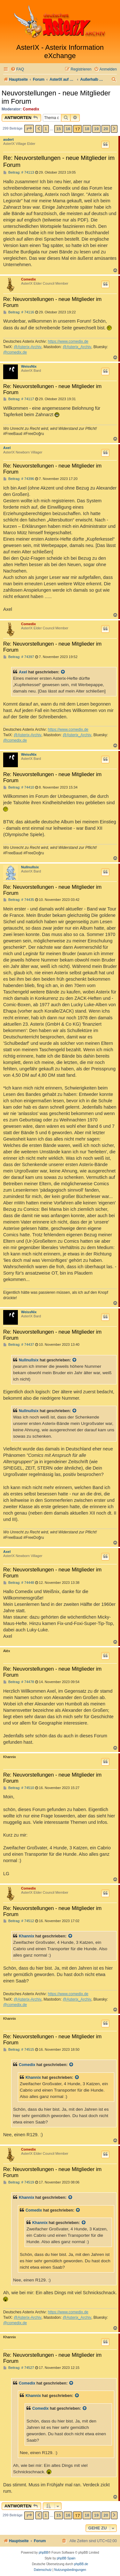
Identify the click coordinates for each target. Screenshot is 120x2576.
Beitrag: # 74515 (18, 2050)
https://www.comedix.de (68, 341)
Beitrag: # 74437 (18, 1345)
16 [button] (68, 128)
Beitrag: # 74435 (18, 900)
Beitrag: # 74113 (18, 172)
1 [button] (46, 128)
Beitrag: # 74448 (18, 1583)
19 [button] (96, 128)
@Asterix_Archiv (77, 347)
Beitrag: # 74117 (18, 399)
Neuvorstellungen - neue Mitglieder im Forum (56, 97)
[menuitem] (17, 69)
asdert (8, 139)
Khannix (26, 1936)
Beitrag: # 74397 (18, 657)
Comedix (31, 109)
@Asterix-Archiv (27, 347)
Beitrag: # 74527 (18, 2368)
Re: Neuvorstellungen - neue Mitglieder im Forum (59, 161)
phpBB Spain (66, 2558)
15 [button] (58, 128)
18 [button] (87, 128)
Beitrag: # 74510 (18, 1788)
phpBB (43, 2552)
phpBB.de (81, 2564)
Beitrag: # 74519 (18, 2182)
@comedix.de (15, 352)
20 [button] (105, 128)
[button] (29, 129)
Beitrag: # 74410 (18, 787)
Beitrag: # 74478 (18, 1682)
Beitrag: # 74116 (18, 312)
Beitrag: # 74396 (18, 479)
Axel (7, 448)
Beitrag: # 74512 (18, 1921)
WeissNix (29, 366)
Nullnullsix (30, 867)
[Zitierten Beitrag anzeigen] (63, 672)
